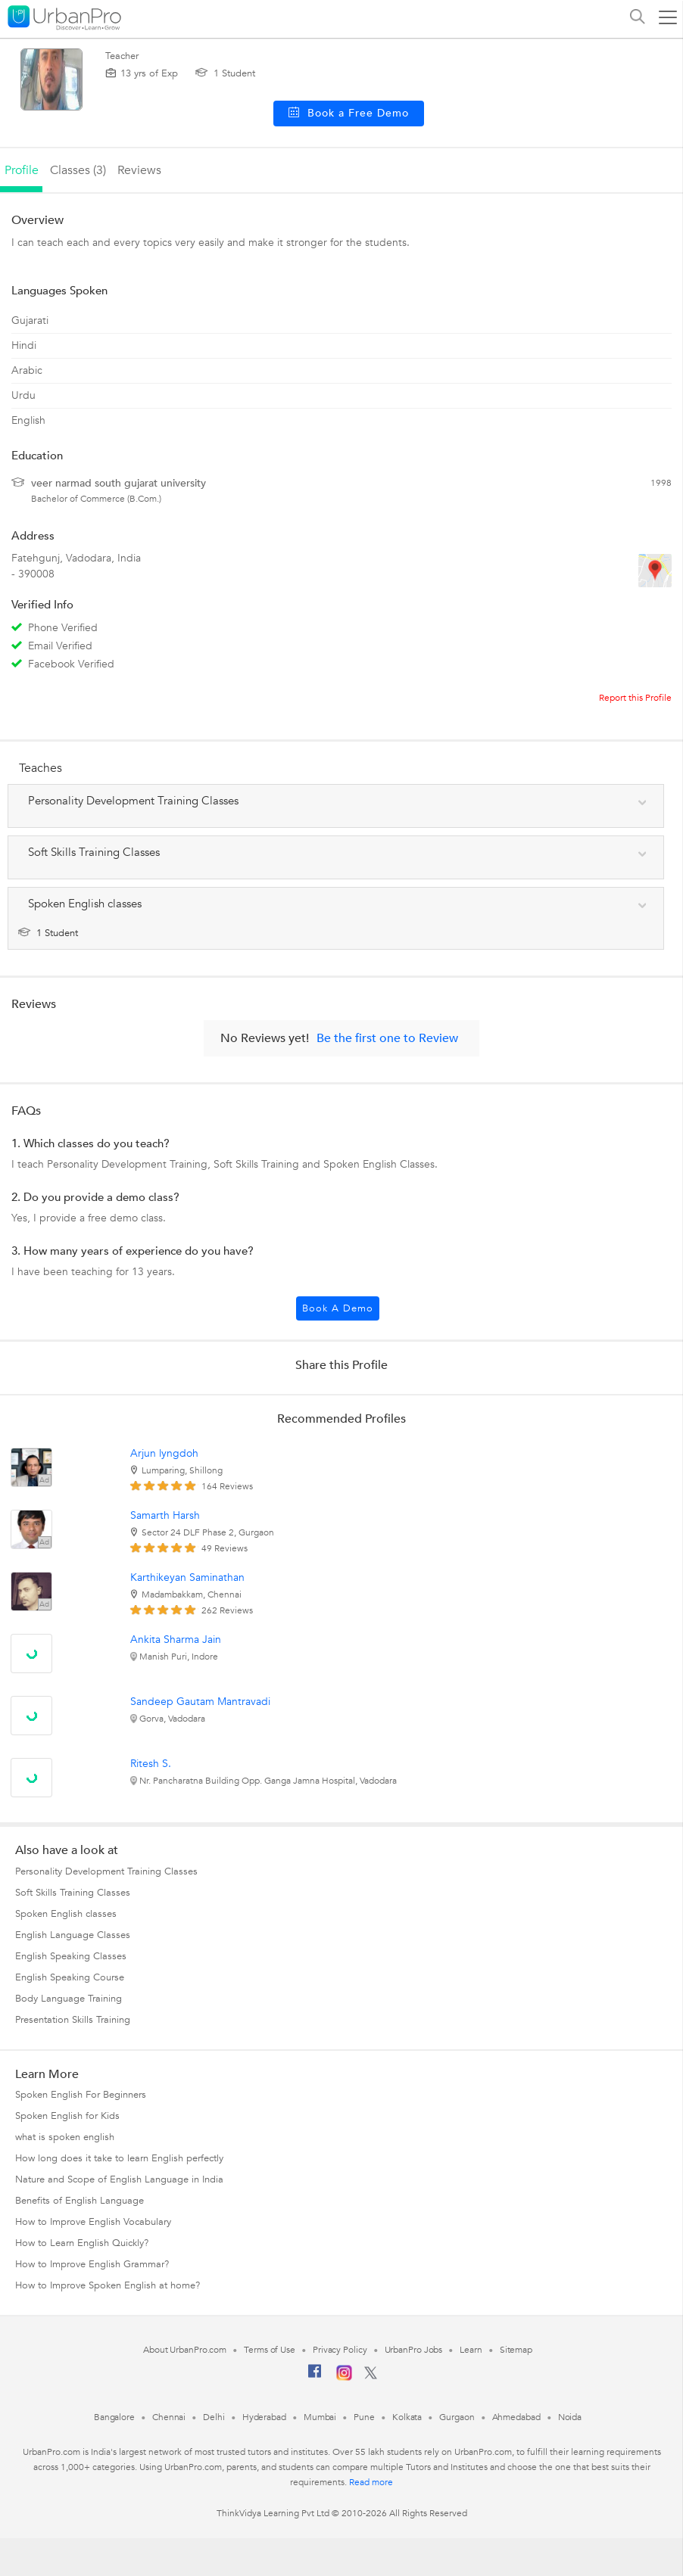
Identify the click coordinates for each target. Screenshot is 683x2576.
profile (22, 170)
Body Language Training (68, 1998)
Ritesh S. (150, 1763)
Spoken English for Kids (67, 2116)
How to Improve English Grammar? (92, 2264)
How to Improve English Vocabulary (93, 2222)
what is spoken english (64, 2137)
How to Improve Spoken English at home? (107, 2285)
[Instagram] (344, 2378)
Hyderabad (264, 2417)
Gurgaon (456, 2417)
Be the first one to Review (387, 1038)
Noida (570, 2417)
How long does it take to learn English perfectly (119, 2158)
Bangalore (114, 2417)
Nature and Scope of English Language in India (119, 2179)
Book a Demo (337, 1308)
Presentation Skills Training (72, 2020)
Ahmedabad (516, 2417)
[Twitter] (370, 2376)
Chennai (169, 2417)
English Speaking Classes (70, 1956)
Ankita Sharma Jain (175, 1639)
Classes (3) (78, 170)
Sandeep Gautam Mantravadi (200, 1701)
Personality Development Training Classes (106, 1871)
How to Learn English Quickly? (81, 2243)
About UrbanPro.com (184, 2350)
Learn (471, 2350)
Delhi (214, 2417)
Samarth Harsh (165, 1515)
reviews (139, 170)
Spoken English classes (66, 1914)
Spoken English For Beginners (80, 2095)
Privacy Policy (340, 2350)
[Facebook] (315, 2377)
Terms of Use (269, 2350)
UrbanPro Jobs (414, 2350)
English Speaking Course (69, 1977)
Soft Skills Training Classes (72, 1892)
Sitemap (516, 2350)
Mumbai (320, 2417)
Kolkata (407, 2417)
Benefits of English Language (79, 2200)
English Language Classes (72, 1935)
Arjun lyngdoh (164, 1453)
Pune (364, 2417)
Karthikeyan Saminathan (187, 1577)
